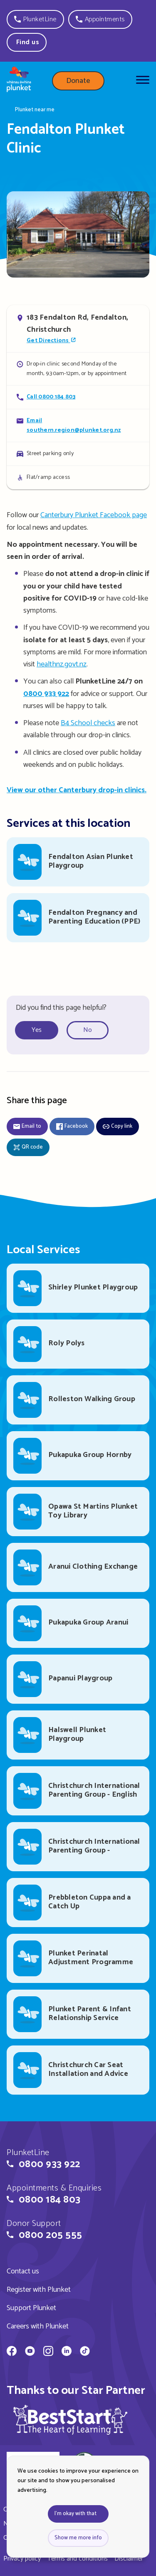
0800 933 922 (46, 694)
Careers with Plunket (38, 2326)
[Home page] (19, 81)
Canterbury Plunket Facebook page (93, 515)
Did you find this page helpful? (61, 1007)
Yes (37, 1030)
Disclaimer (128, 2558)
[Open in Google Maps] (78, 329)
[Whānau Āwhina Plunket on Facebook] (12, 2352)
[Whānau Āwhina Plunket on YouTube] (30, 2352)
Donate (78, 81)
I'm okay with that (75, 2513)
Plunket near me (34, 110)
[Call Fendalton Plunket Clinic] (78, 397)
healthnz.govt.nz (62, 664)
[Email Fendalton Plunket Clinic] (78, 425)
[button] (35, 19)
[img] (70, 2419)
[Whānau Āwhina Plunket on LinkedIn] (67, 2352)
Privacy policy (22, 2558)
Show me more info (78, 2537)
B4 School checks (88, 723)
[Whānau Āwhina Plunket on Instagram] (48, 2352)
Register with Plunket (39, 2289)
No (87, 1030)
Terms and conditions (77, 2558)
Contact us (23, 2271)
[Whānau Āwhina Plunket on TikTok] (85, 2352)
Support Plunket (31, 2308)
